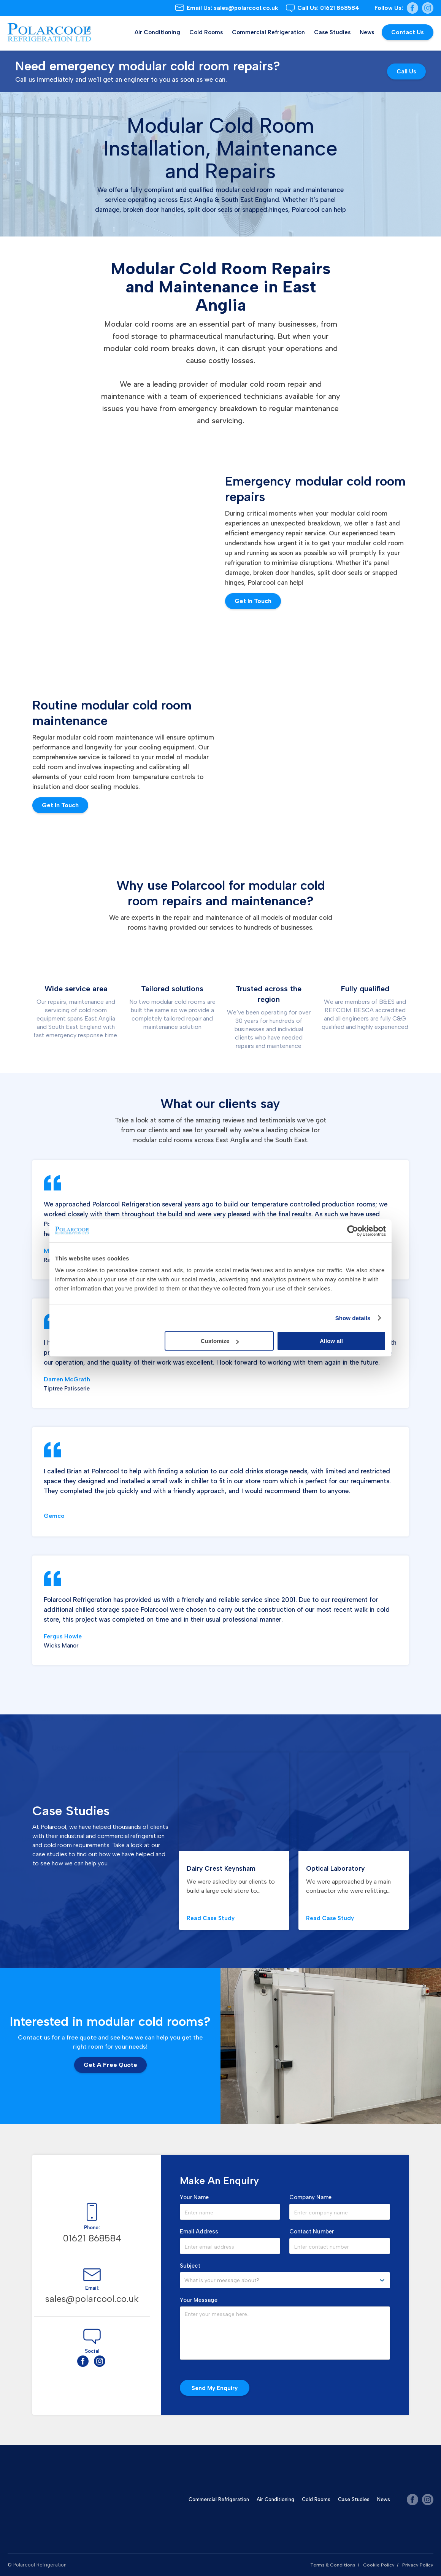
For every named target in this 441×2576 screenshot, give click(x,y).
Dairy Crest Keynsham (226, 1868)
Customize (220, 1341)
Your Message (198, 2300)
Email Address (199, 2231)
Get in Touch (60, 805)
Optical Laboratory (339, 1868)
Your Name (194, 2197)
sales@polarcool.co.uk (232, 8)
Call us (406, 71)
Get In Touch (253, 601)
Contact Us (407, 32)
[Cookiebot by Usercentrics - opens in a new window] (352, 1230)
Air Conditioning (157, 32)
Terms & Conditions (331, 2565)
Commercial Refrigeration (268, 32)
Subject (190, 2265)
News (367, 32)
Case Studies (332, 32)
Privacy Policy (417, 2565)
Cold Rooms (206, 32)
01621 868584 (328, 8)
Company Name (310, 2197)
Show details (353, 1318)
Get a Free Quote (110, 2064)
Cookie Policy (378, 2565)
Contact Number (311, 2231)
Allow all (331, 1341)
